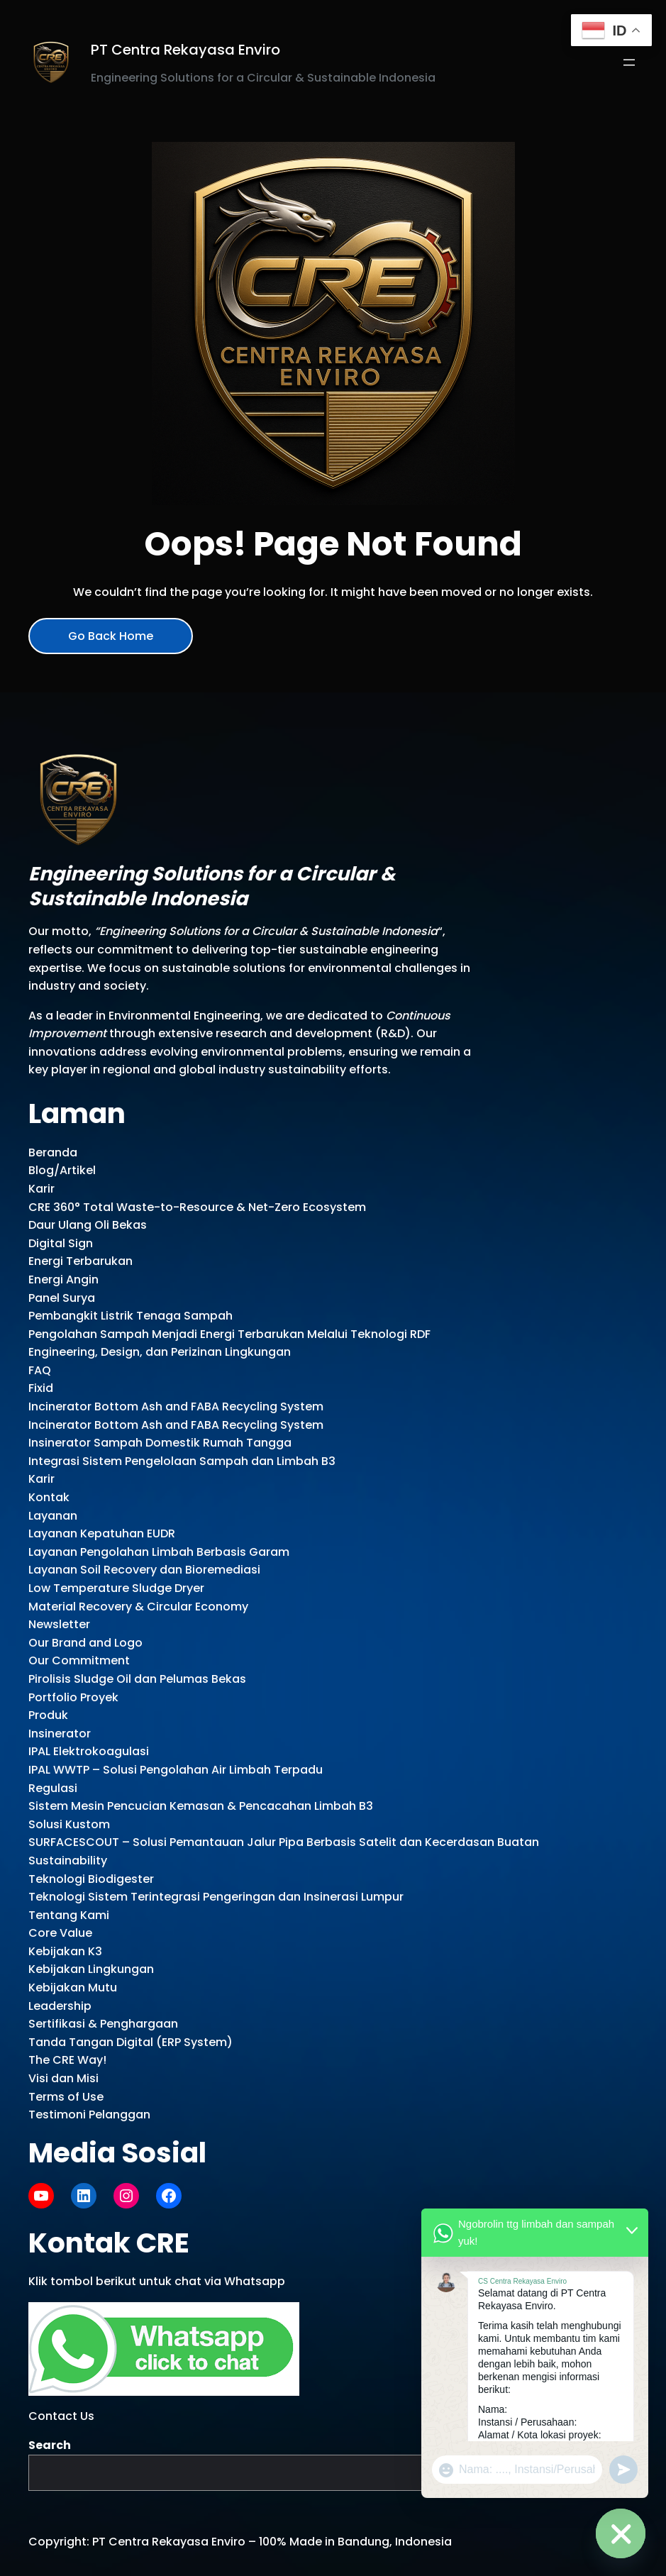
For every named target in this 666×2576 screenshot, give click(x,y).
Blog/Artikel (62, 1170)
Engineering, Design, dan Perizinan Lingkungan (159, 1352)
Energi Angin (63, 1279)
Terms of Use (66, 2097)
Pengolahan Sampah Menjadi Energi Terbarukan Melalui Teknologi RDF (229, 1334)
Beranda (52, 1152)
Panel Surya (61, 1298)
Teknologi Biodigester (91, 1879)
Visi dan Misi (63, 2078)
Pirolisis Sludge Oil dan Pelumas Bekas (137, 1679)
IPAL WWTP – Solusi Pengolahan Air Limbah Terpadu (175, 1770)
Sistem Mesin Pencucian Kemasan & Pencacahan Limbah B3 (200, 1806)
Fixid (40, 1388)
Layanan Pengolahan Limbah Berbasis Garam (158, 1552)
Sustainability (67, 1860)
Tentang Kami (68, 1915)
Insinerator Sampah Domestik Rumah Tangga (160, 1443)
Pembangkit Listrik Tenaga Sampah (130, 1316)
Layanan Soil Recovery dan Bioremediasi (144, 1569)
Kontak (49, 1497)
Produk (48, 1715)
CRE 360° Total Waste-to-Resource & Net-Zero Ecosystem (197, 1207)
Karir (41, 1189)
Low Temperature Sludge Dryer (116, 1588)
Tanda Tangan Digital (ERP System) (130, 2042)
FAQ (39, 1370)
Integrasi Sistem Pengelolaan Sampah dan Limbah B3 (181, 1461)
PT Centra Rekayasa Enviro (185, 50)
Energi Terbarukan (80, 1261)
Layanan (52, 1516)
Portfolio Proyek (73, 1697)
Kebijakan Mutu (72, 1987)
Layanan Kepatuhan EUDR (101, 1533)
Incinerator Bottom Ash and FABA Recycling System (175, 1406)
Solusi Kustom (69, 1824)
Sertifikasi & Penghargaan (103, 2024)
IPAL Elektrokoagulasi (88, 1751)
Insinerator (59, 1733)
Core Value (60, 1933)
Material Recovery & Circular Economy (138, 1606)
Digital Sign (60, 1243)
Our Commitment (79, 1660)
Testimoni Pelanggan (89, 2114)
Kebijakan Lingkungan (91, 1969)
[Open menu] (629, 62)
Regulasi (52, 1788)
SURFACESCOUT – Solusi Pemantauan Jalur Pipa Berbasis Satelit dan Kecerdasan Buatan (283, 1842)
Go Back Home (110, 636)
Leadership (59, 2006)
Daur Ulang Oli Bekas (87, 1225)
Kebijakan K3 (65, 1951)
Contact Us (61, 2416)
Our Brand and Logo (85, 1643)
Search (49, 2445)
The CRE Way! (67, 2060)
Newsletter (59, 1624)
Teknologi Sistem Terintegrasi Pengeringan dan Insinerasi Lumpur (216, 1897)
